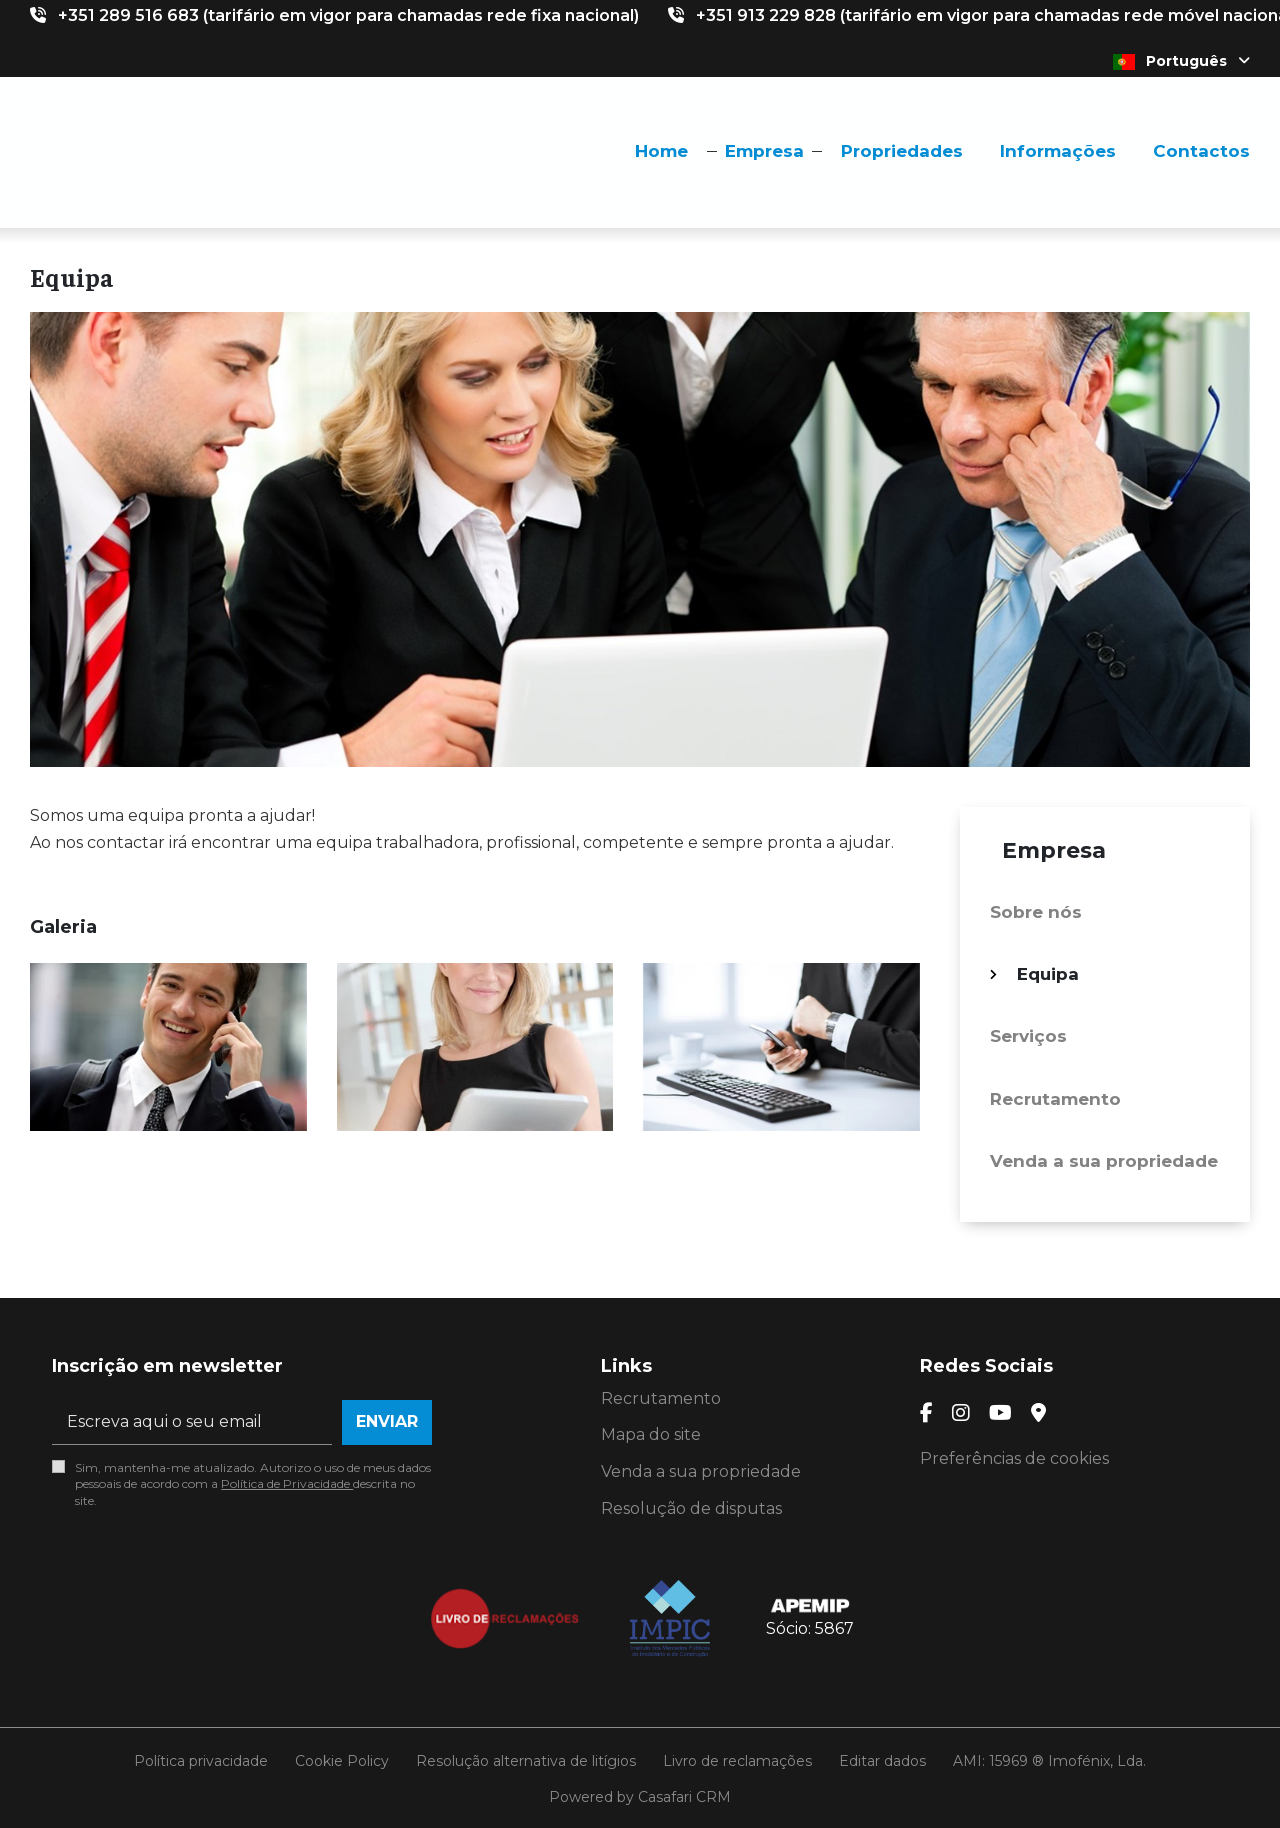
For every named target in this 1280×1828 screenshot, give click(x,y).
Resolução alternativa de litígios (526, 1761)
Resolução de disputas (691, 1508)
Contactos (1201, 151)
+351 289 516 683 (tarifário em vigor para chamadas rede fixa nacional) (348, 15)
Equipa (1048, 974)
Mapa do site (651, 1434)
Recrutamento (1055, 1099)
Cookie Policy (342, 1761)
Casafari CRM (684, 1797)
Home (661, 151)
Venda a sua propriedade (1104, 1161)
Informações (1058, 151)
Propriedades (902, 151)
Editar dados (882, 1761)
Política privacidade (201, 1761)
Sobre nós (1036, 912)
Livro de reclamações (737, 1761)
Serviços (1028, 1036)
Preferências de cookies (1014, 1458)
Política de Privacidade (287, 1483)
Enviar (387, 1421)
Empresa (764, 151)
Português (1181, 61)
